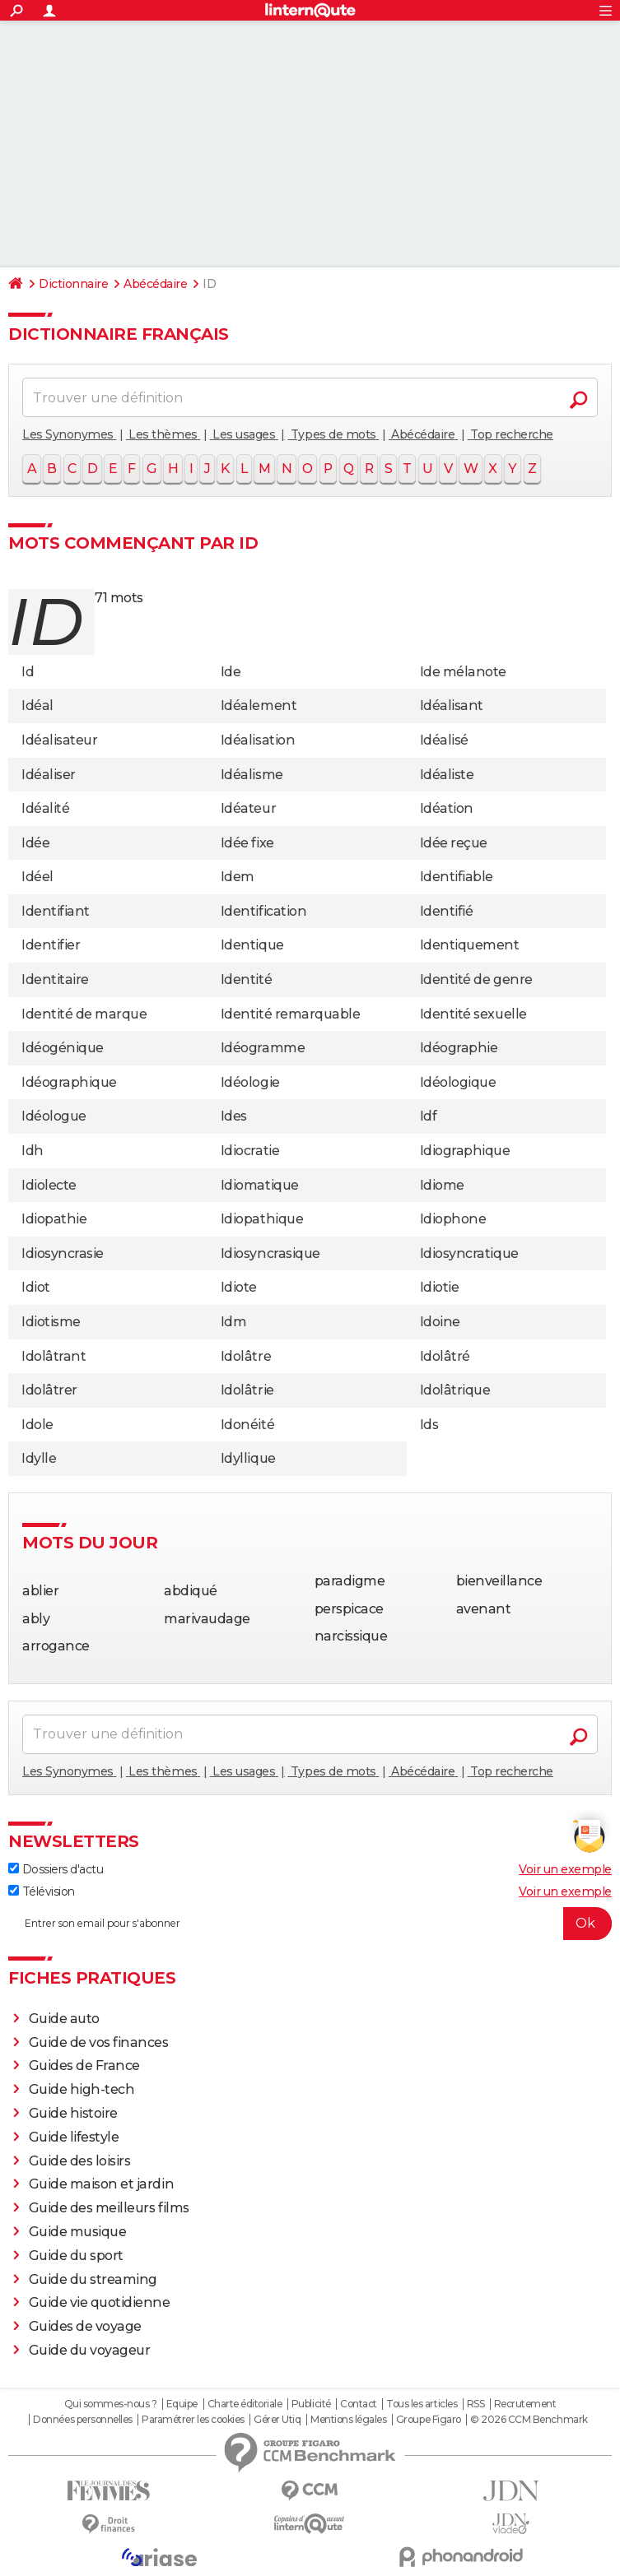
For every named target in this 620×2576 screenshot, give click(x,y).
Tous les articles (421, 2404)
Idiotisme (51, 1322)
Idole (37, 1424)
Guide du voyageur (90, 2350)
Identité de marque (84, 1014)
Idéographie (459, 1048)
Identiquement (470, 945)
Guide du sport (76, 2255)
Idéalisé (444, 740)
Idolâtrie (247, 1390)
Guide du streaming (93, 2279)
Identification (263, 911)
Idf (428, 1116)
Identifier (50, 945)
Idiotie (439, 1287)
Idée (35, 843)
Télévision (41, 1891)
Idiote (239, 1287)
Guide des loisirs (80, 2161)
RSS (476, 2404)
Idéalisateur (59, 740)
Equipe (182, 2404)
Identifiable (456, 876)
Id (27, 672)
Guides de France (84, 2065)
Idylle (38, 1458)
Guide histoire (73, 2113)
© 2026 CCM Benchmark (528, 2419)
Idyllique (248, 1458)
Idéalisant (451, 705)
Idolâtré (445, 1356)
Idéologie (250, 1082)
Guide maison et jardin (101, 2184)
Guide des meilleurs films (109, 2208)
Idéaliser (48, 774)
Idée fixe (247, 843)
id (45, 621)
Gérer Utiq (277, 2419)
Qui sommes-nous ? (110, 2404)
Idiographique (465, 1150)
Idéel (37, 876)
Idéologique (458, 1082)
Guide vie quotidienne (99, 2302)
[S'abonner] (310, 1923)
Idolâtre (246, 1356)
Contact (358, 2404)
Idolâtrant (53, 1356)
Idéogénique (62, 1048)
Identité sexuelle (473, 1014)
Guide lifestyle (74, 2137)
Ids (429, 1424)
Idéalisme (252, 774)
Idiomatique (260, 1185)
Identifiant (55, 911)
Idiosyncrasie (62, 1253)
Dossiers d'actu (55, 1869)
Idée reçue (453, 843)
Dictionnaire (73, 283)
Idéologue (53, 1116)
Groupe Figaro (428, 2419)
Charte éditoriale (244, 2404)
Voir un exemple (565, 1869)
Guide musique (78, 2231)
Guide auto (64, 2018)
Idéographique (69, 1082)
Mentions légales (348, 2419)
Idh (32, 1150)
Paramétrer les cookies (193, 2419)
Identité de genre (476, 979)
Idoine (440, 1322)
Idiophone (453, 1219)
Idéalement (258, 705)
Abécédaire (155, 283)
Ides (234, 1116)
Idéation (446, 808)
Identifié (446, 911)
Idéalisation (258, 740)
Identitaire (55, 979)
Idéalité (45, 808)
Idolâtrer (49, 1390)
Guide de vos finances (99, 2042)
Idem (237, 876)
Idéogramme (263, 1048)
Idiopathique (262, 1219)
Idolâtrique (455, 1390)
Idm (234, 1322)
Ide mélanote (463, 672)
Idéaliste (447, 774)
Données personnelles (82, 2419)
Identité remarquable (290, 1014)
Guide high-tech (82, 2089)
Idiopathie (53, 1219)
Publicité (311, 2404)
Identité (246, 979)
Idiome (442, 1185)
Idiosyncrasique (270, 1253)
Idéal (37, 705)
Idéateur (248, 808)
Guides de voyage (85, 2326)
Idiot (35, 1287)
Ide (231, 672)
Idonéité (247, 1424)
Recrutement (525, 2404)
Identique (252, 945)
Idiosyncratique (469, 1253)
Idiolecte (49, 1185)
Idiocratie (250, 1150)
